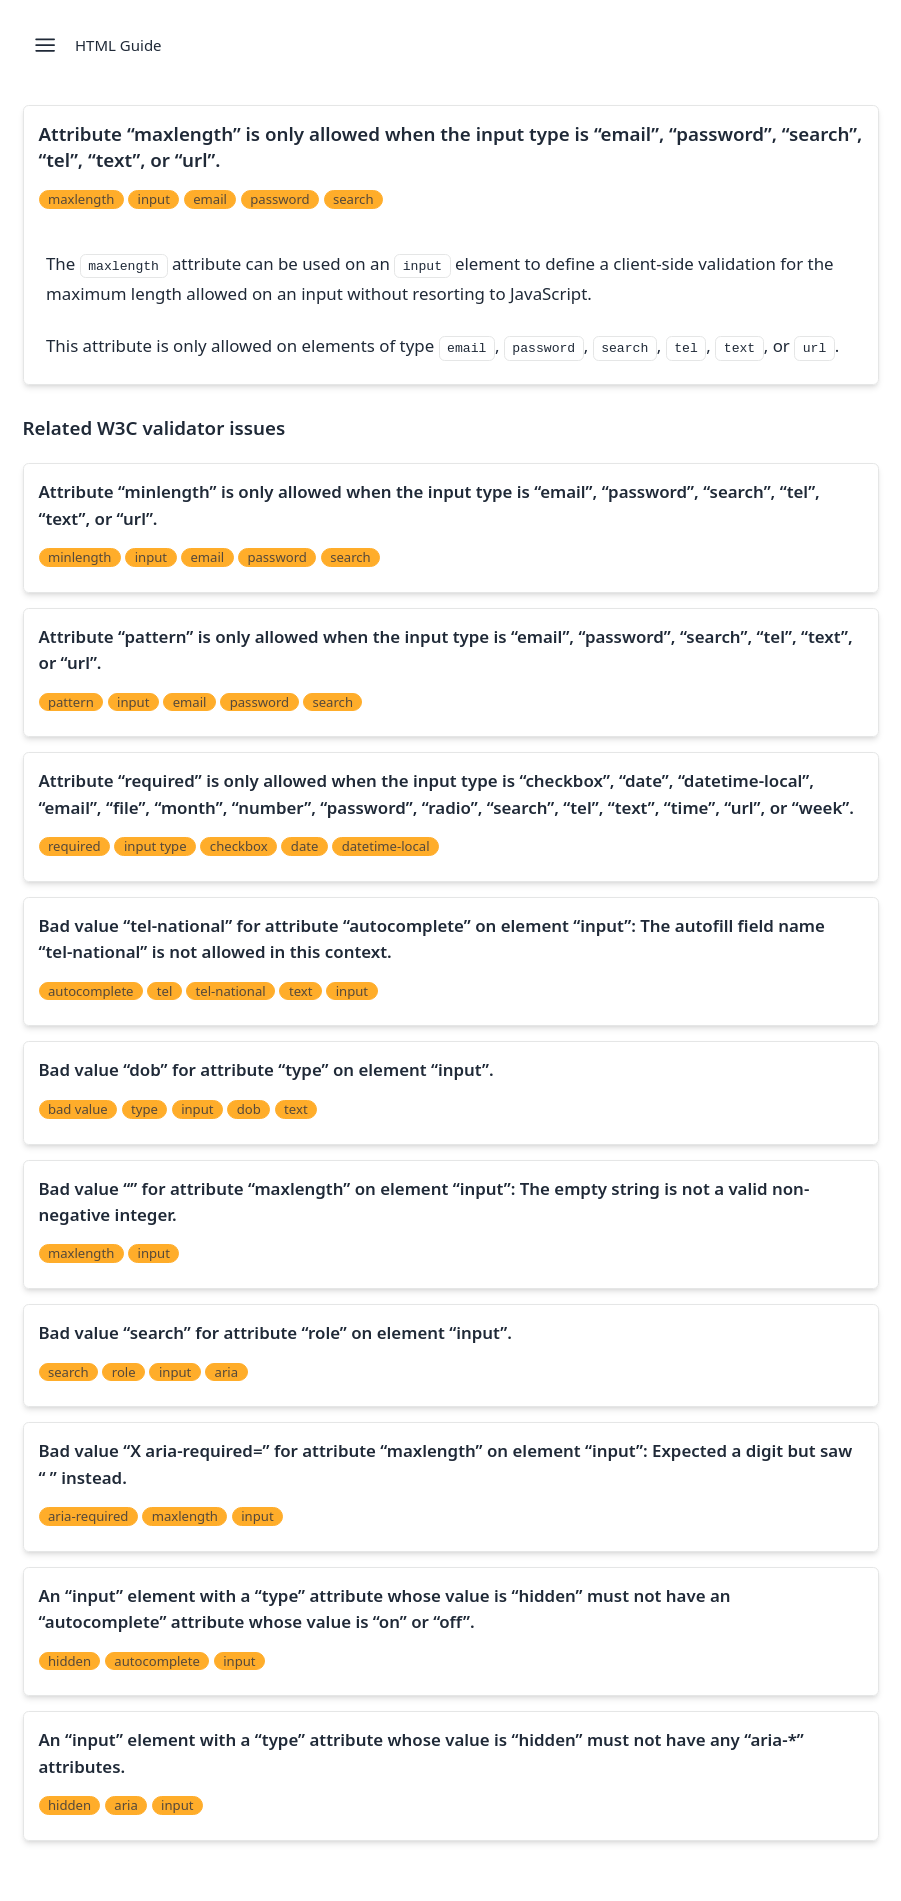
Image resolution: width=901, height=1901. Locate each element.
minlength (80, 557)
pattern (71, 702)
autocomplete (91, 991)
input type (155, 846)
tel (165, 991)
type (144, 1109)
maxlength (81, 199)
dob (249, 1109)
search (353, 199)
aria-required (88, 1516)
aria (227, 1372)
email (210, 199)
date (305, 846)
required (74, 846)
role (124, 1372)
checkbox (239, 846)
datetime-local (386, 846)
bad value (78, 1109)
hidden (69, 1661)
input (154, 199)
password (279, 199)
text (301, 991)
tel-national (231, 991)
